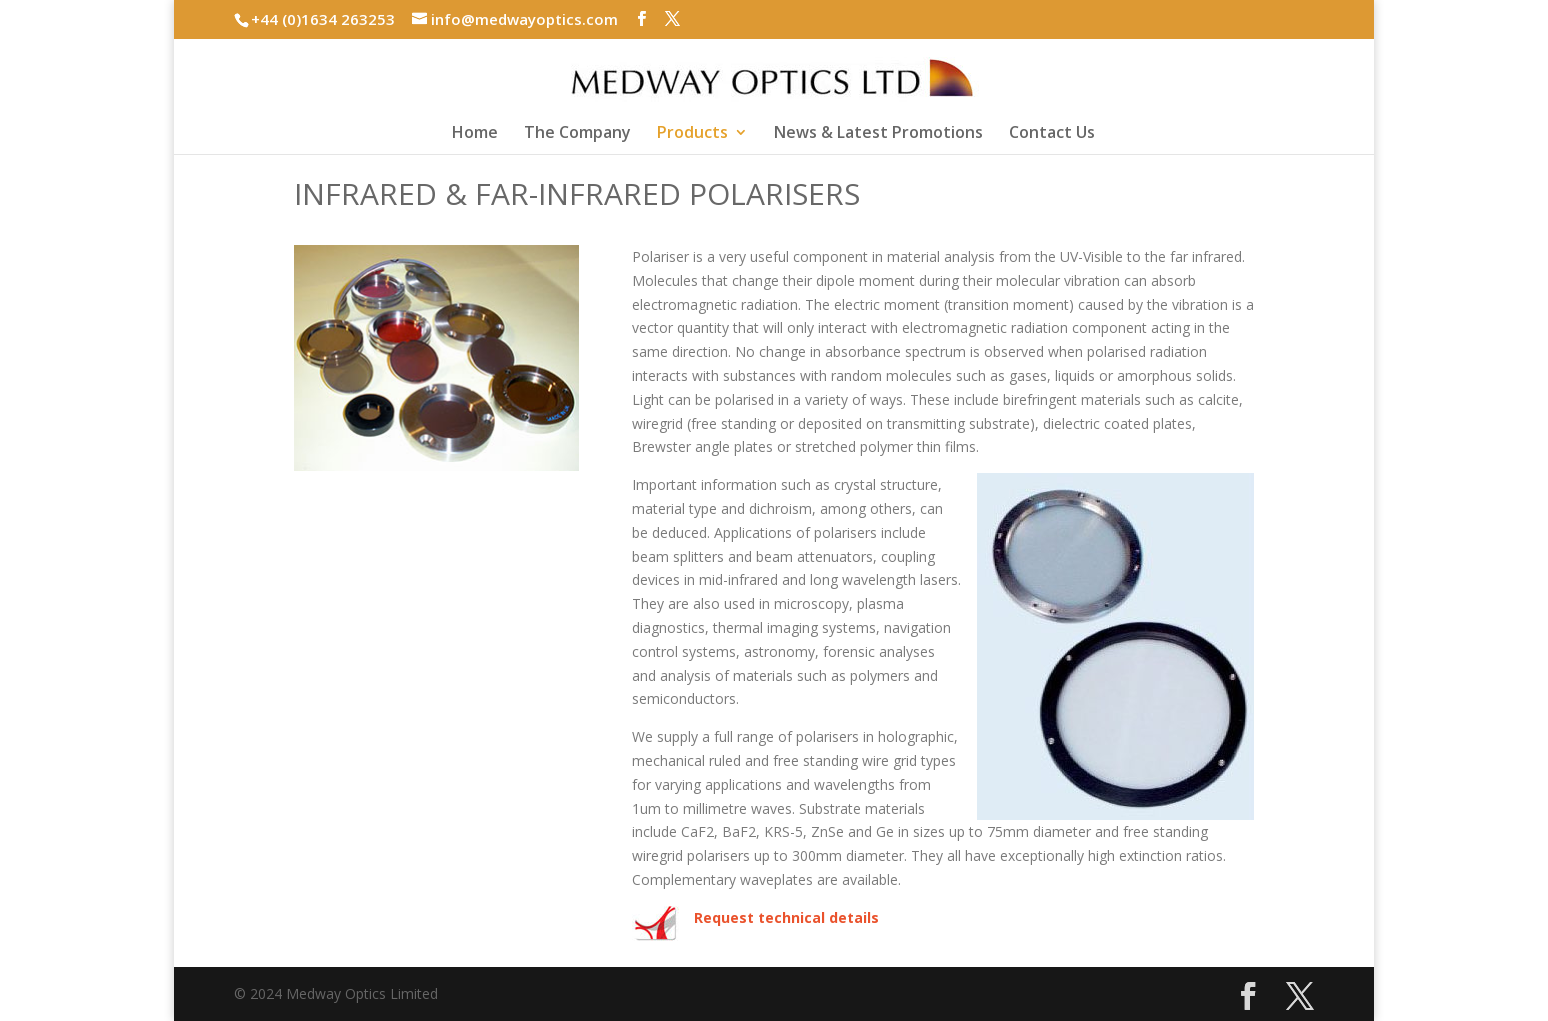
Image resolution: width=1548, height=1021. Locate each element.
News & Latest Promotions (878, 134)
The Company (577, 134)
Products (692, 134)
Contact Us (1052, 134)
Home (475, 134)
